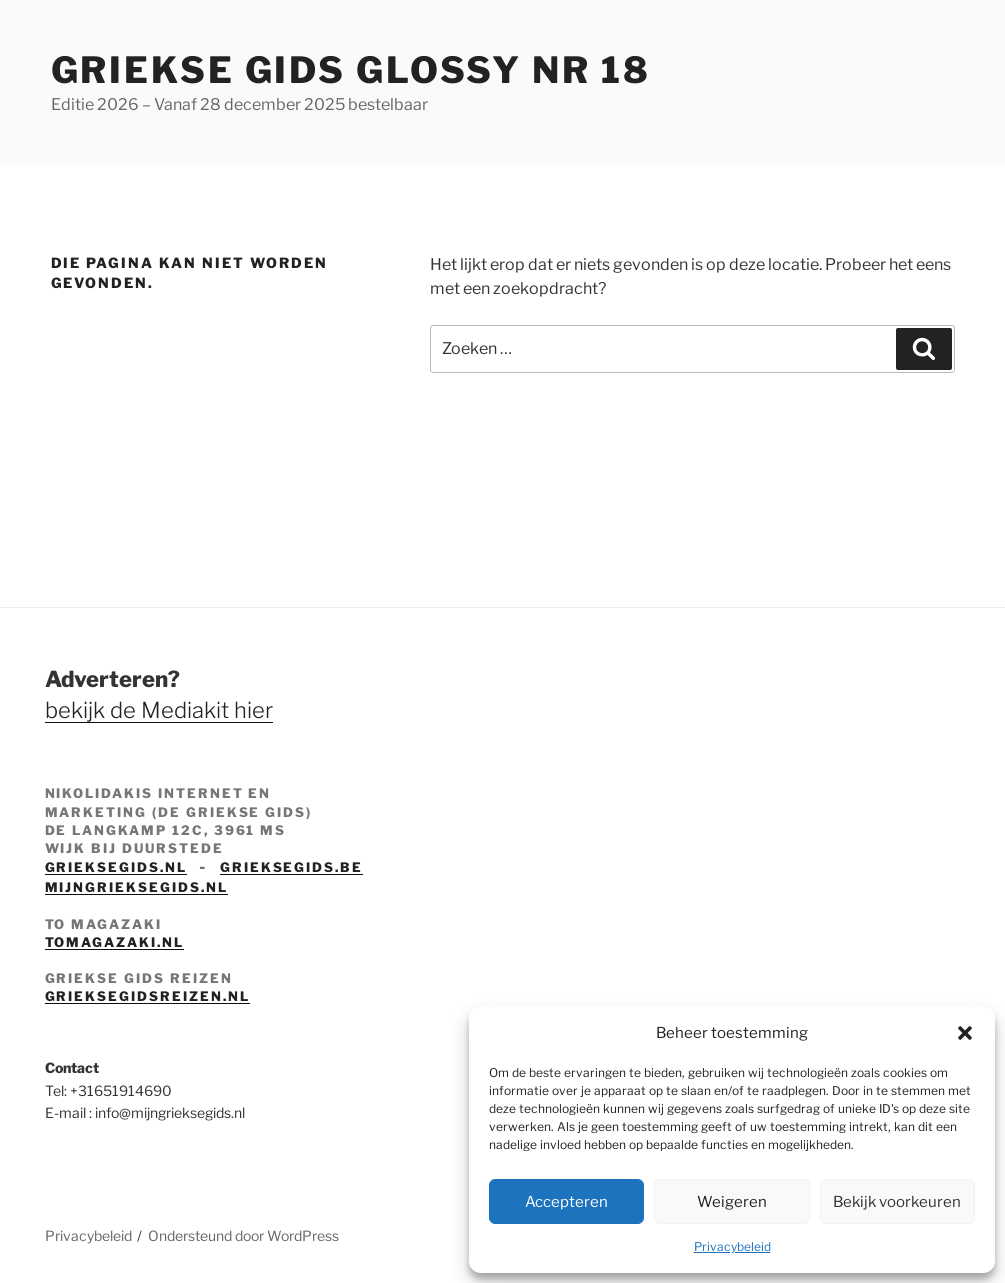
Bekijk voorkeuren (897, 1202)
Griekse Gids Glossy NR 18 (351, 70)
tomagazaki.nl (114, 942)
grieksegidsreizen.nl (147, 996)
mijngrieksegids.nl (136, 887)
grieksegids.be (291, 867)
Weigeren (732, 1202)
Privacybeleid (732, 1246)
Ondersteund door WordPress (243, 1235)
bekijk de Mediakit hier (159, 710)
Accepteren (566, 1202)
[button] (965, 1033)
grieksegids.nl (116, 867)
